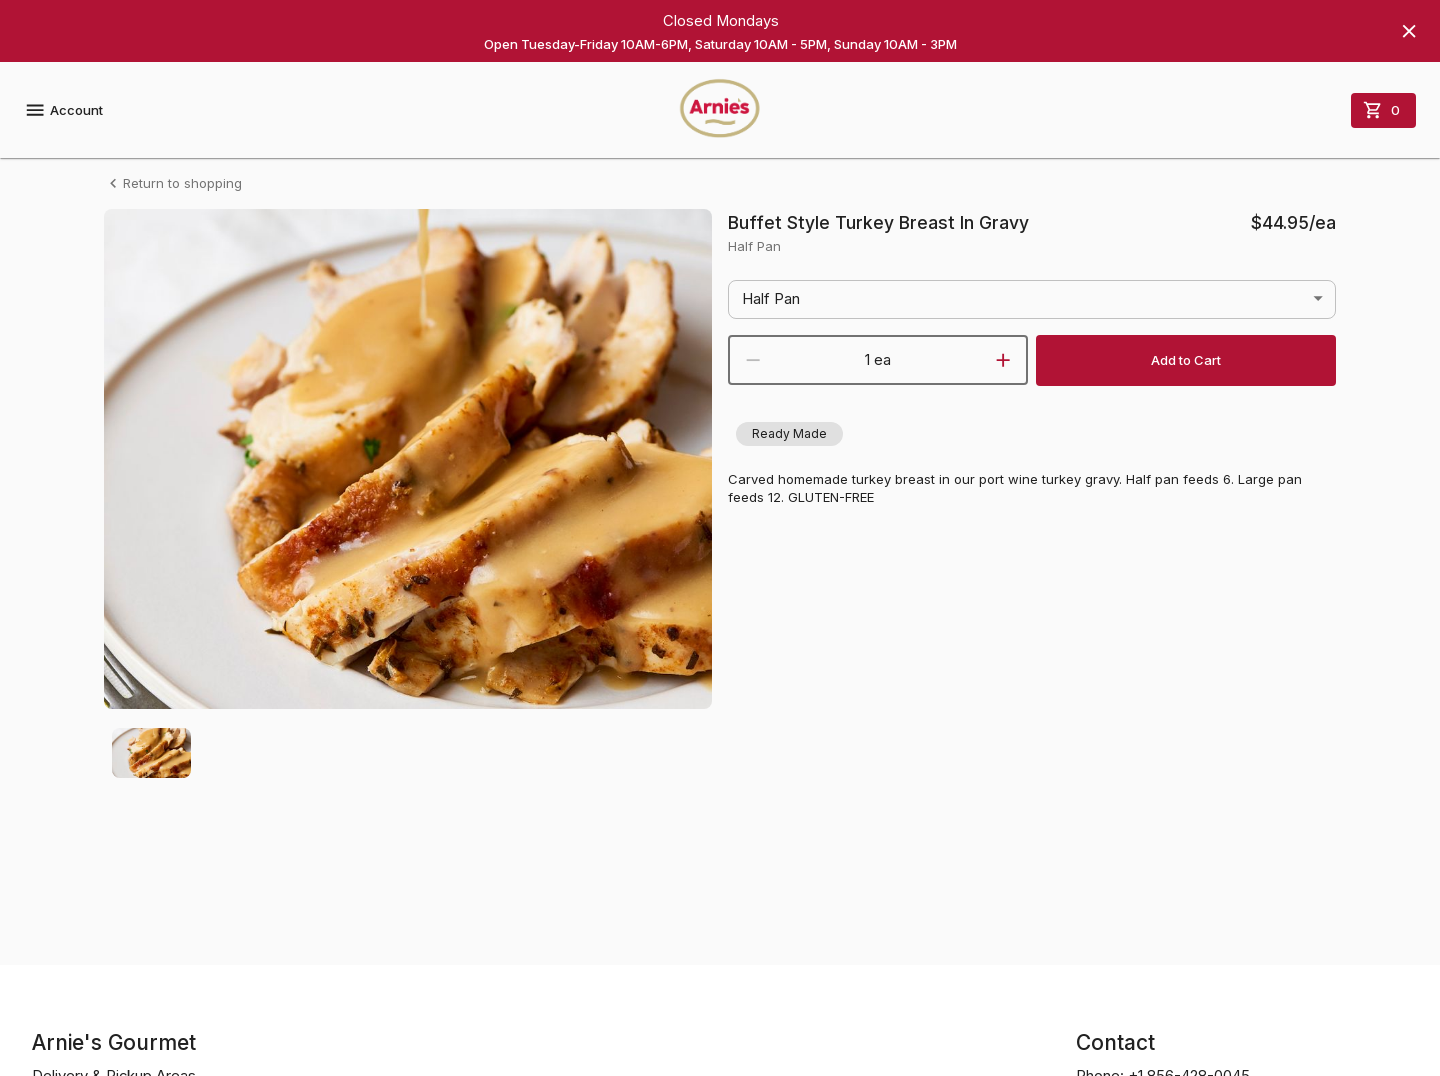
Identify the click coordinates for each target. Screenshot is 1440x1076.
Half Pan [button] (771, 299)
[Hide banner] (1409, 31)
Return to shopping (173, 183)
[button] (789, 434)
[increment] (1003, 360)
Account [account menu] (63, 110)
